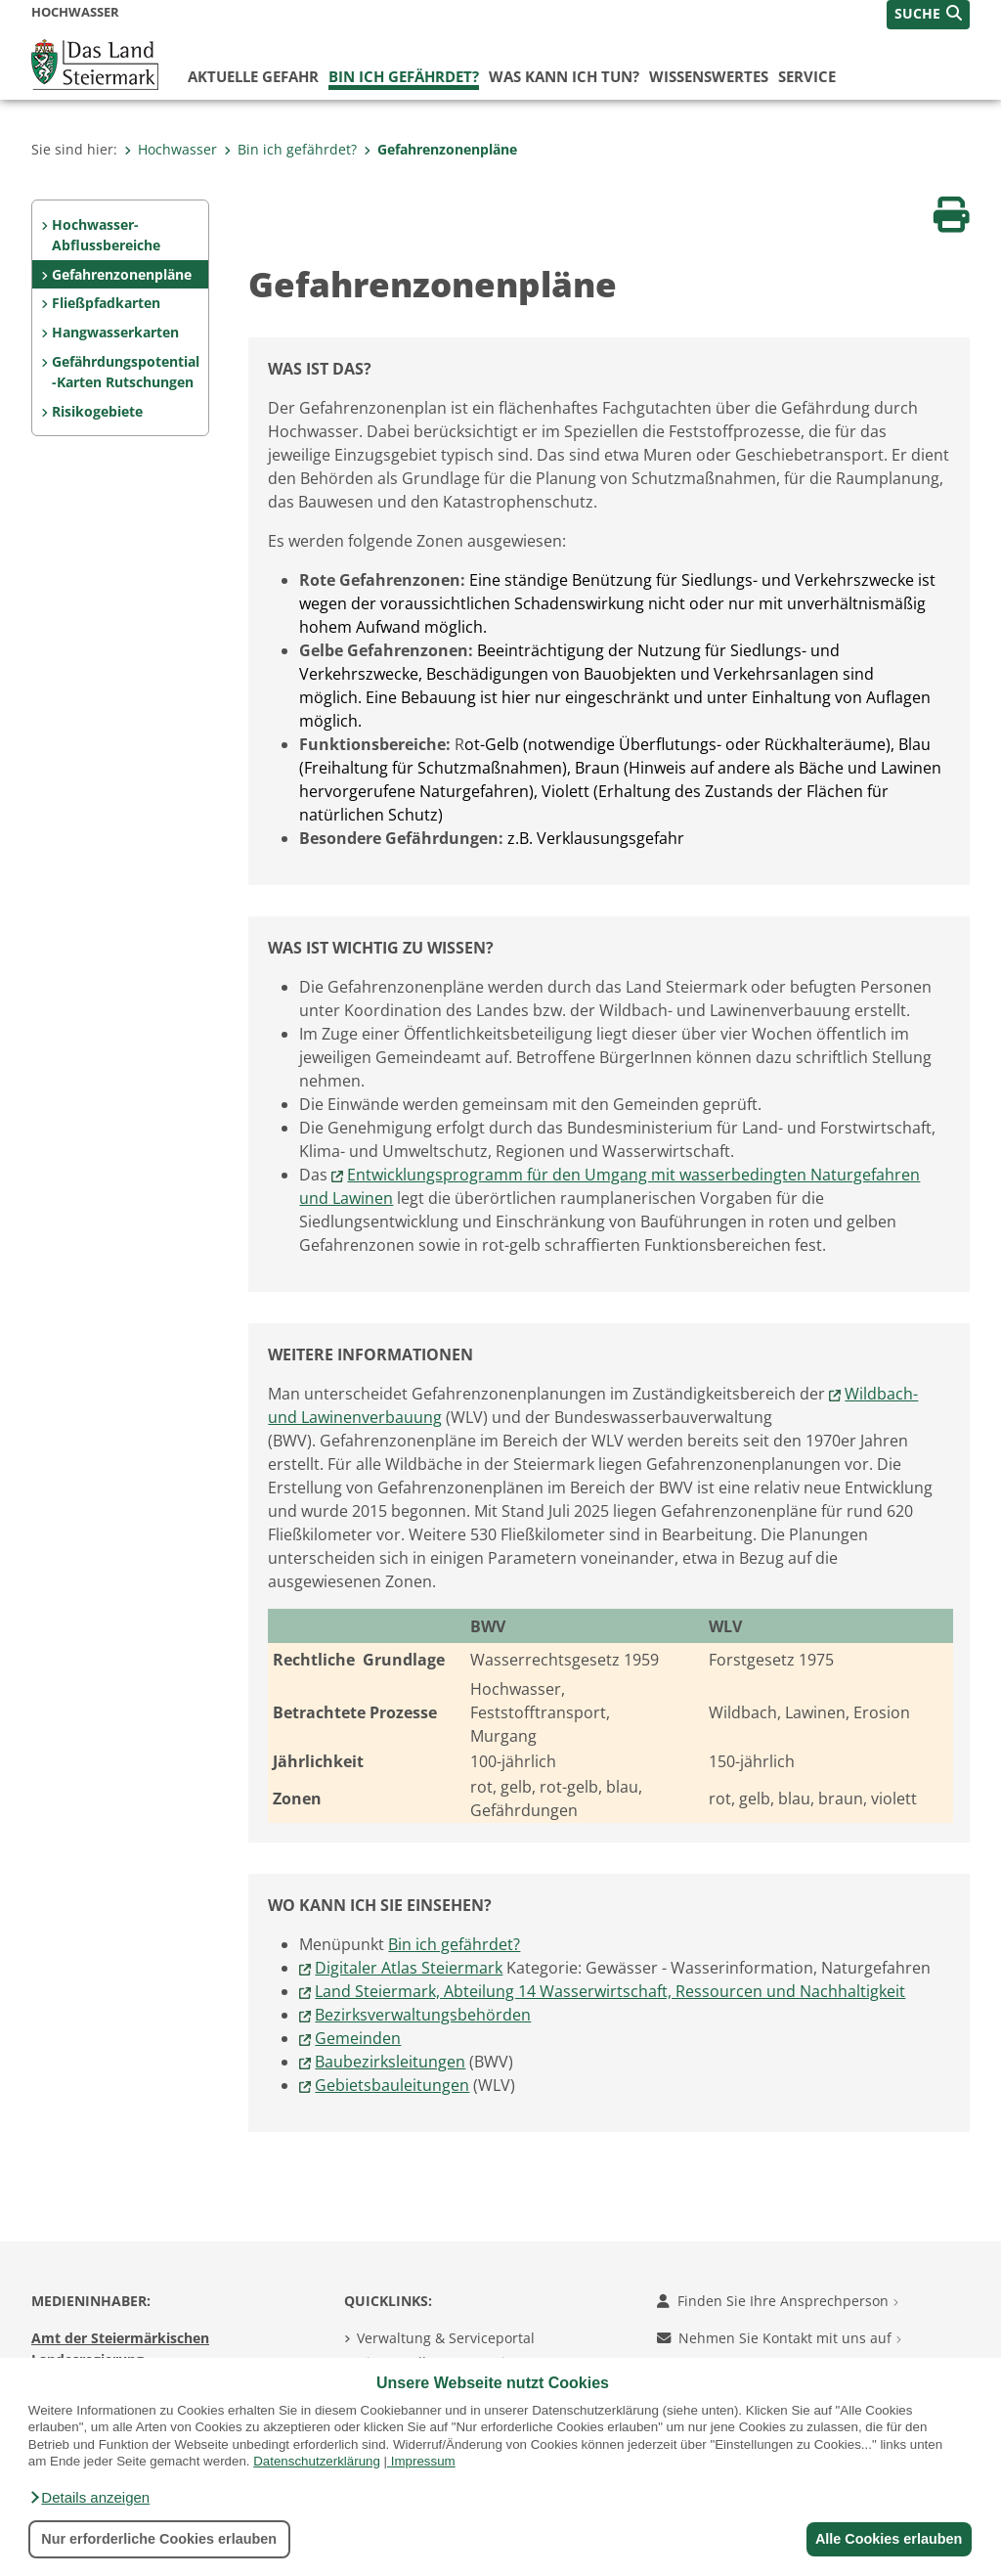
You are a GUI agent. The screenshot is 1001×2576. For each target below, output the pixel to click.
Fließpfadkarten (106, 302)
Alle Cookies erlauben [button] (885, 2539)
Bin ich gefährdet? (403, 76)
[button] (89, 2498)
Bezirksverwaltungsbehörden (423, 2014)
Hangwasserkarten (115, 332)
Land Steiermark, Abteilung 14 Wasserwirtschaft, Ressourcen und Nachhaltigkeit (610, 1991)
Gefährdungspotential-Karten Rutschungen (125, 372)
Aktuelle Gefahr (253, 76)
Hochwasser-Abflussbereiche (106, 235)
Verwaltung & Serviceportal (446, 2338)
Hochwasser (170, 149)
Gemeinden (358, 2038)
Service (807, 76)
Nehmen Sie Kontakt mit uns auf (779, 2338)
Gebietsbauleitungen (392, 2085)
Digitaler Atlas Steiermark (408, 1967)
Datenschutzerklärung (316, 2461)
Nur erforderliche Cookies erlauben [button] (159, 2539)
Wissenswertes (708, 76)
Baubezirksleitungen (390, 2061)
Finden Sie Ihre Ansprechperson (777, 2300)
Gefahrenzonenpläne (440, 149)
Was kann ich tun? (564, 76)
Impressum (423, 2461)
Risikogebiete (97, 411)
